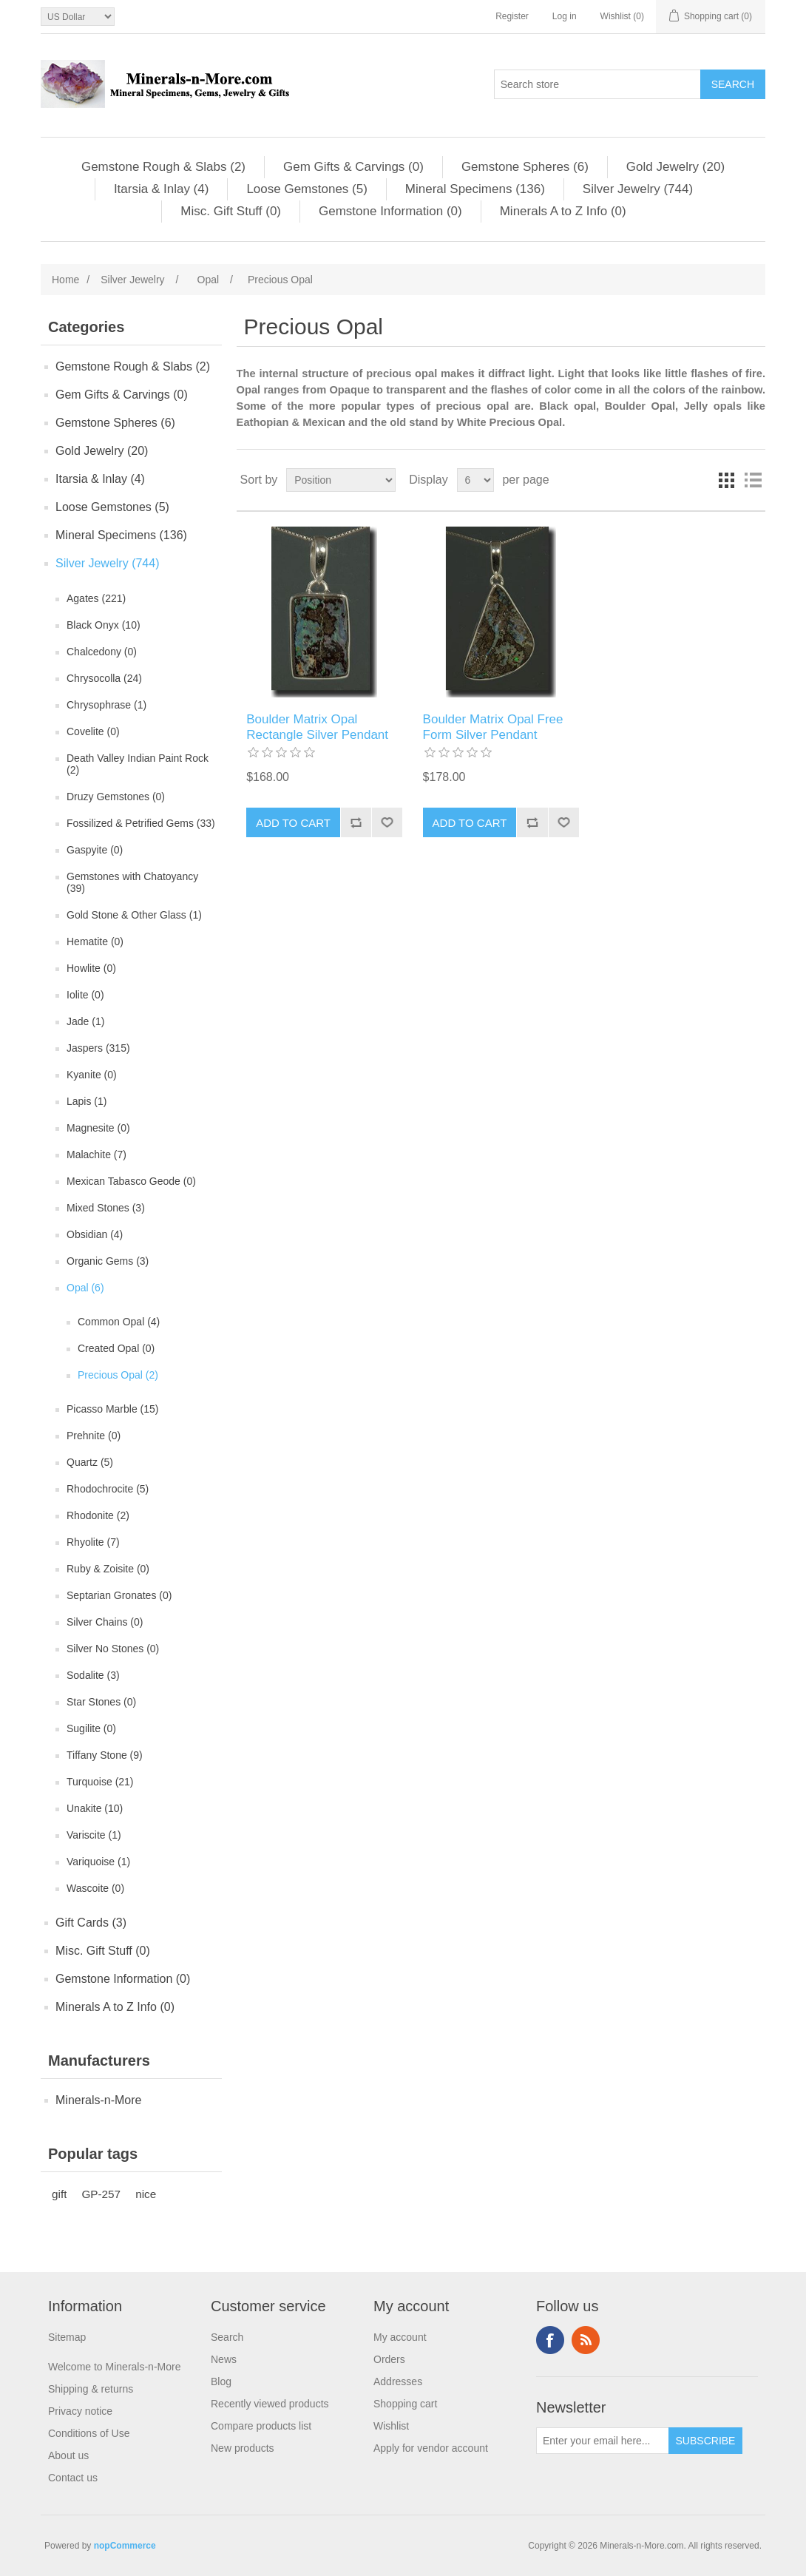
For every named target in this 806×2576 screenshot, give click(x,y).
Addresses (397, 2381)
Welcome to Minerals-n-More (114, 2367)
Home (65, 279)
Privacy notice (80, 2411)
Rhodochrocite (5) (108, 1489)
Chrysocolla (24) (104, 678)
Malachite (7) (96, 1154)
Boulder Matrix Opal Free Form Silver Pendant (493, 726)
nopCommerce (125, 2545)
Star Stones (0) (101, 1702)
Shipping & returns (90, 2389)
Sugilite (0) (91, 1728)
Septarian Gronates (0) (119, 1595)
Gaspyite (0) (95, 850)
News (224, 2359)
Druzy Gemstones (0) (116, 796)
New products (242, 2448)
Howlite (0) (91, 968)
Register (512, 16)
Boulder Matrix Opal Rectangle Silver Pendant (317, 726)
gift (59, 2194)
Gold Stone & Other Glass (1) (134, 915)
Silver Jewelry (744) (638, 189)
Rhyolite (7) (93, 1542)
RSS (586, 2340)
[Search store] (597, 84)
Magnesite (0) (98, 1128)
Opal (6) (85, 1288)
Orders (389, 2359)
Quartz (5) (90, 1462)
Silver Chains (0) (105, 1622)
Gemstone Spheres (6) (525, 167)
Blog (221, 2381)
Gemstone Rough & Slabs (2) (163, 167)
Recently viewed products (270, 2404)
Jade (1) (85, 1021)
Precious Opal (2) (118, 1375)
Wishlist (391, 2426)
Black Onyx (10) (103, 625)
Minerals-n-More (98, 2100)
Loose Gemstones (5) (306, 189)
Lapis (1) (86, 1101)
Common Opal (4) (119, 1322)
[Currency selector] (78, 16)
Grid (726, 480)
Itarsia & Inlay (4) (161, 189)
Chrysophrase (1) (106, 705)
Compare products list (261, 2426)
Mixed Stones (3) (106, 1208)
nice (145, 2194)
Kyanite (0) (92, 1075)
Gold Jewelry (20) (675, 167)
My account (400, 2337)
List (753, 480)
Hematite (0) (95, 941)
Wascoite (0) (95, 1888)
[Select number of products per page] (475, 480)
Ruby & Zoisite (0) (108, 1569)
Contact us (73, 2478)
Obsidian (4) (95, 1234)
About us (68, 2455)
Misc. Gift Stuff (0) (230, 211)
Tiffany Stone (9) (105, 1755)
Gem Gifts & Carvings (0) (353, 167)
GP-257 (101, 2194)
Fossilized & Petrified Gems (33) (141, 823)
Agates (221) (96, 598)
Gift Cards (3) (90, 1922)
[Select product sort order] (341, 480)
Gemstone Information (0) (390, 211)
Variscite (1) (94, 1835)
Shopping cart (405, 2404)
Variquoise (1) (98, 1861)
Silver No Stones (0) (113, 1648)
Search (227, 2337)
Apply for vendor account (430, 2448)
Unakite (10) (95, 1808)
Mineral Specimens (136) (475, 189)
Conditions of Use (89, 2433)
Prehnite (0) (94, 1435)
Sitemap (67, 2337)
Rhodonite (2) (98, 1515)
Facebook (550, 2340)
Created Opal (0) (116, 1348)
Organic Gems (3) (108, 1261)
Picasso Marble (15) (113, 1409)
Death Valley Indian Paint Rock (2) (138, 764)
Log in (564, 16)
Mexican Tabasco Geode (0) (131, 1181)
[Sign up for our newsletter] (602, 2440)
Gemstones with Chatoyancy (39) (132, 882)
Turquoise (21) (100, 1782)
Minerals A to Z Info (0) (563, 211)
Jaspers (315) (98, 1048)
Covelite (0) (93, 731)
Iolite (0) (85, 995)
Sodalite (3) (93, 1675)
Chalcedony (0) (102, 651)
